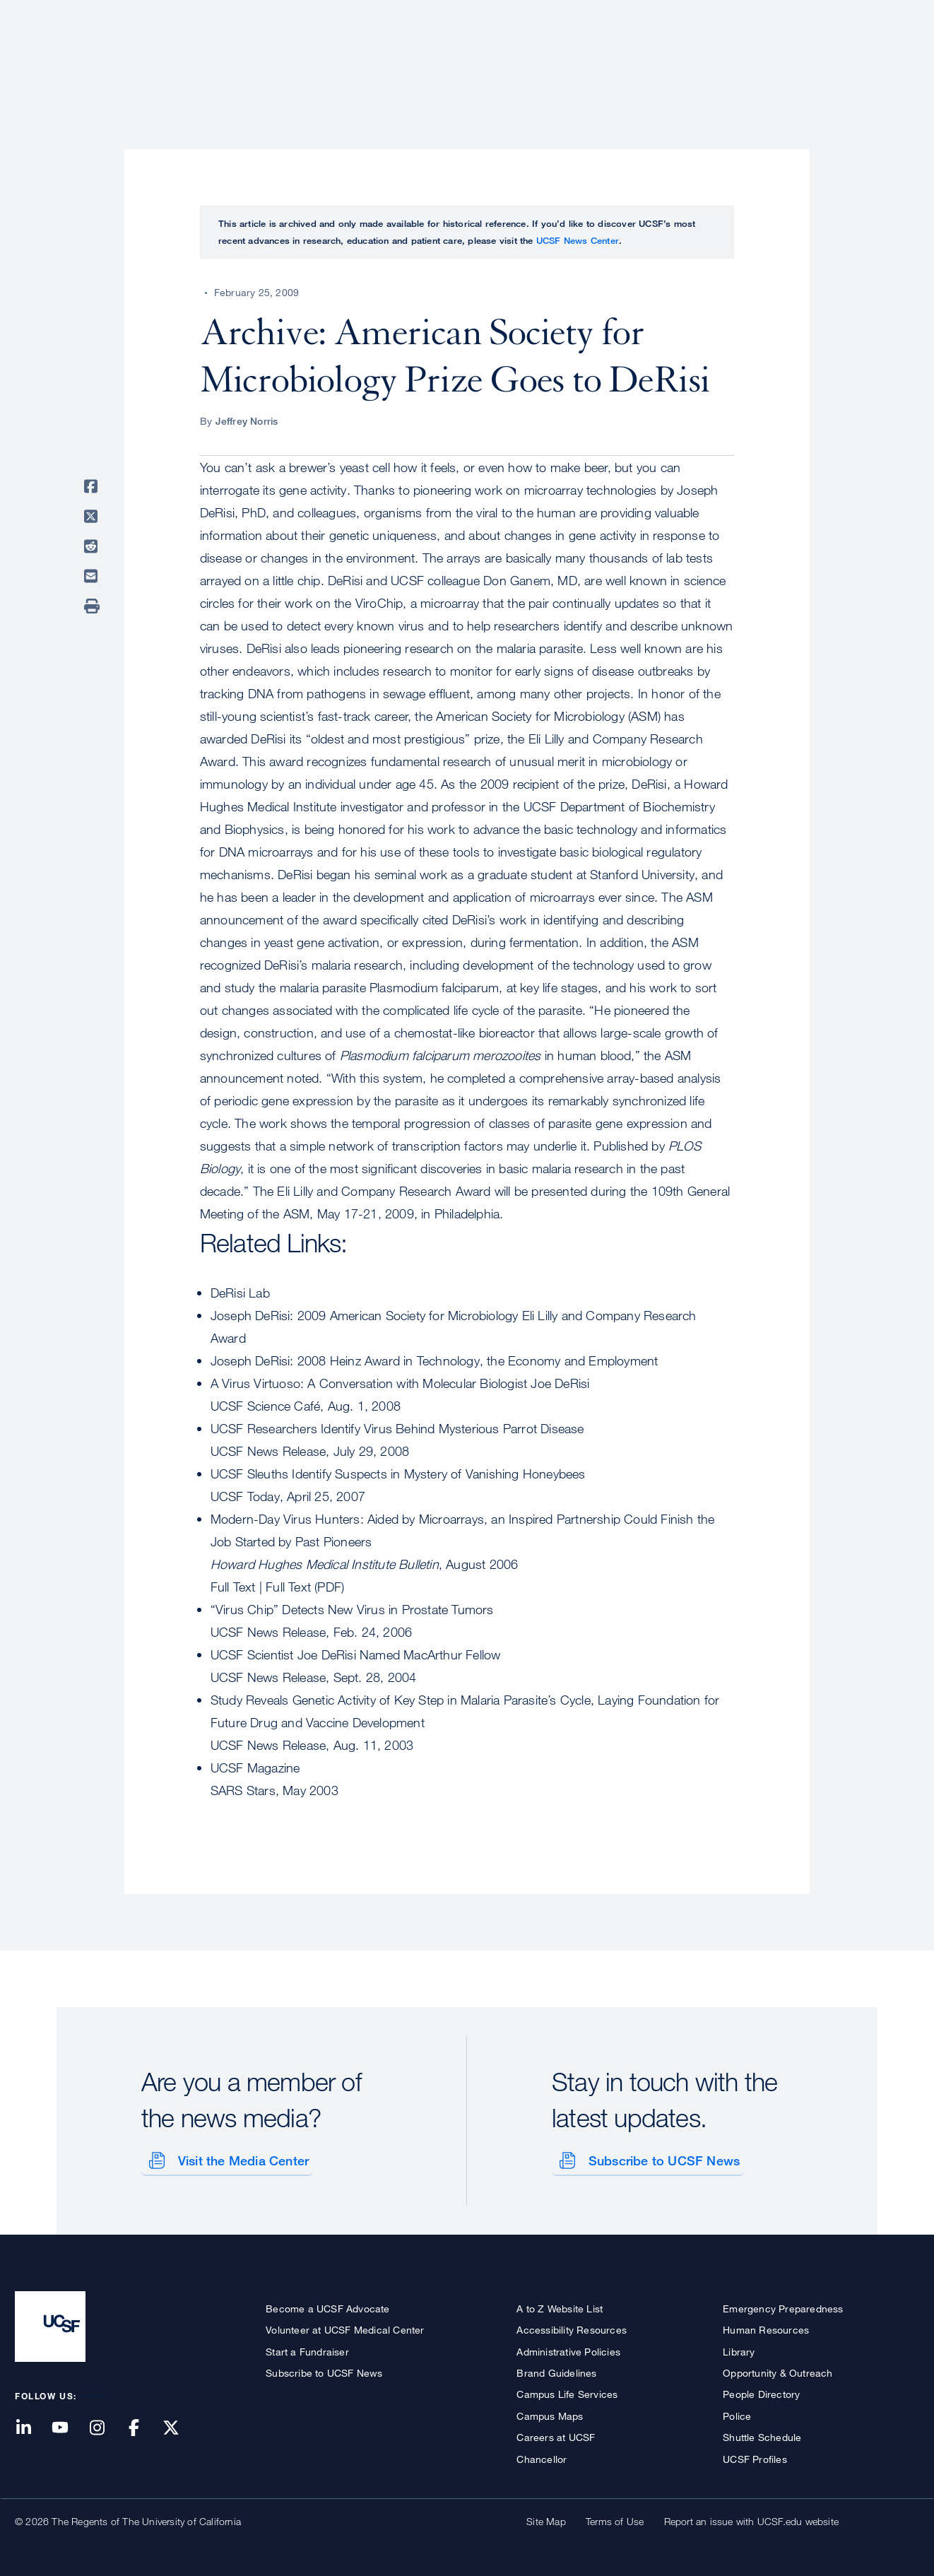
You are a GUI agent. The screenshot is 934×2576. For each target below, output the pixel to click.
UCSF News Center (577, 240)
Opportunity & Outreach (777, 2370)
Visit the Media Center (240, 2157)
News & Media (815, 60)
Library (739, 2349)
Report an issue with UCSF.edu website (751, 2518)
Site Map (546, 2518)
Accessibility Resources (571, 2328)
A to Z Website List (559, 2306)
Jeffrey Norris (246, 421)
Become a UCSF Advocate (327, 2306)
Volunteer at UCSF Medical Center (345, 2328)
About (472, 60)
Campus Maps (549, 2413)
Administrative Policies (568, 2349)
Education (721, 60)
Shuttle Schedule (762, 2435)
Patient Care (550, 60)
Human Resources (766, 2328)
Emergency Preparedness (783, 2306)
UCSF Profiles (755, 2456)
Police (737, 2413)
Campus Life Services (566, 2392)
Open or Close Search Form (894, 60)
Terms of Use (615, 2518)
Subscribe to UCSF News (661, 2157)
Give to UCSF (865, 15)
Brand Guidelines (556, 2370)
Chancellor (541, 2456)
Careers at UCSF (555, 2435)
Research (638, 60)
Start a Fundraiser (307, 2349)
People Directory (761, 2392)
